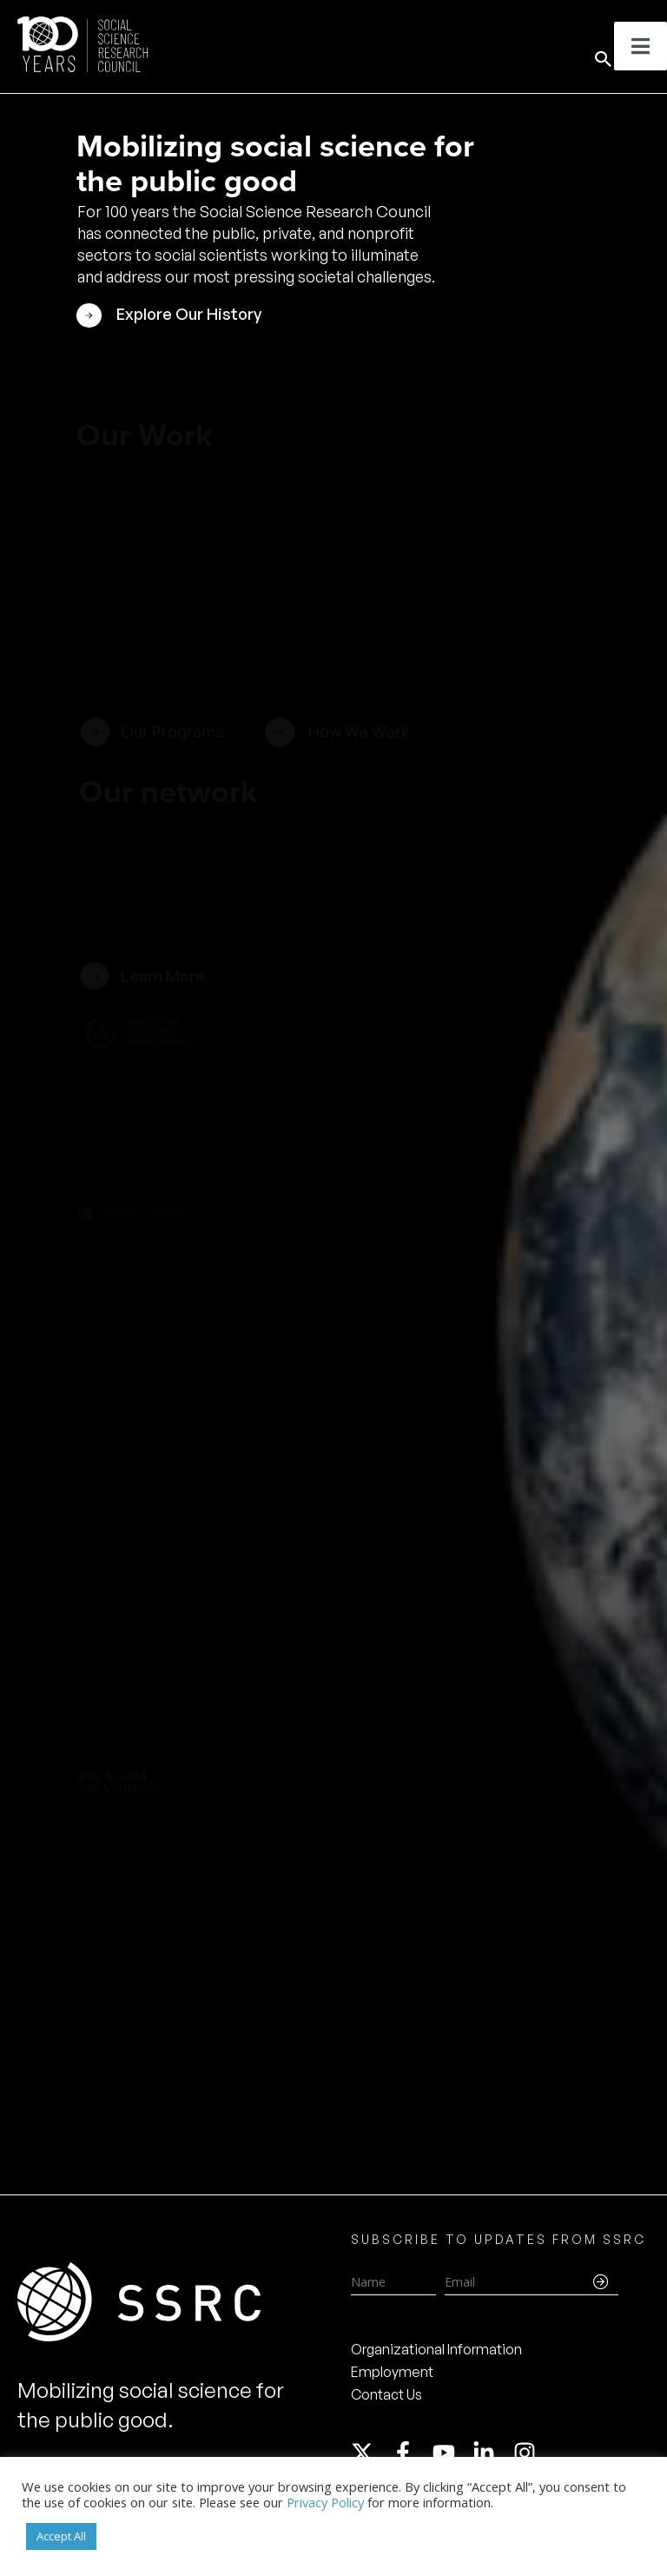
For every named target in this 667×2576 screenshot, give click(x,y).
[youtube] (452, 2452)
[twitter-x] (370, 2452)
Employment (392, 2371)
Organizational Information (436, 2349)
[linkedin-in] (491, 2452)
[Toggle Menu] (640, 46)
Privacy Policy (325, 2502)
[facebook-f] (411, 2452)
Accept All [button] (61, 2536)
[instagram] (528, 2452)
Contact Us (386, 2394)
